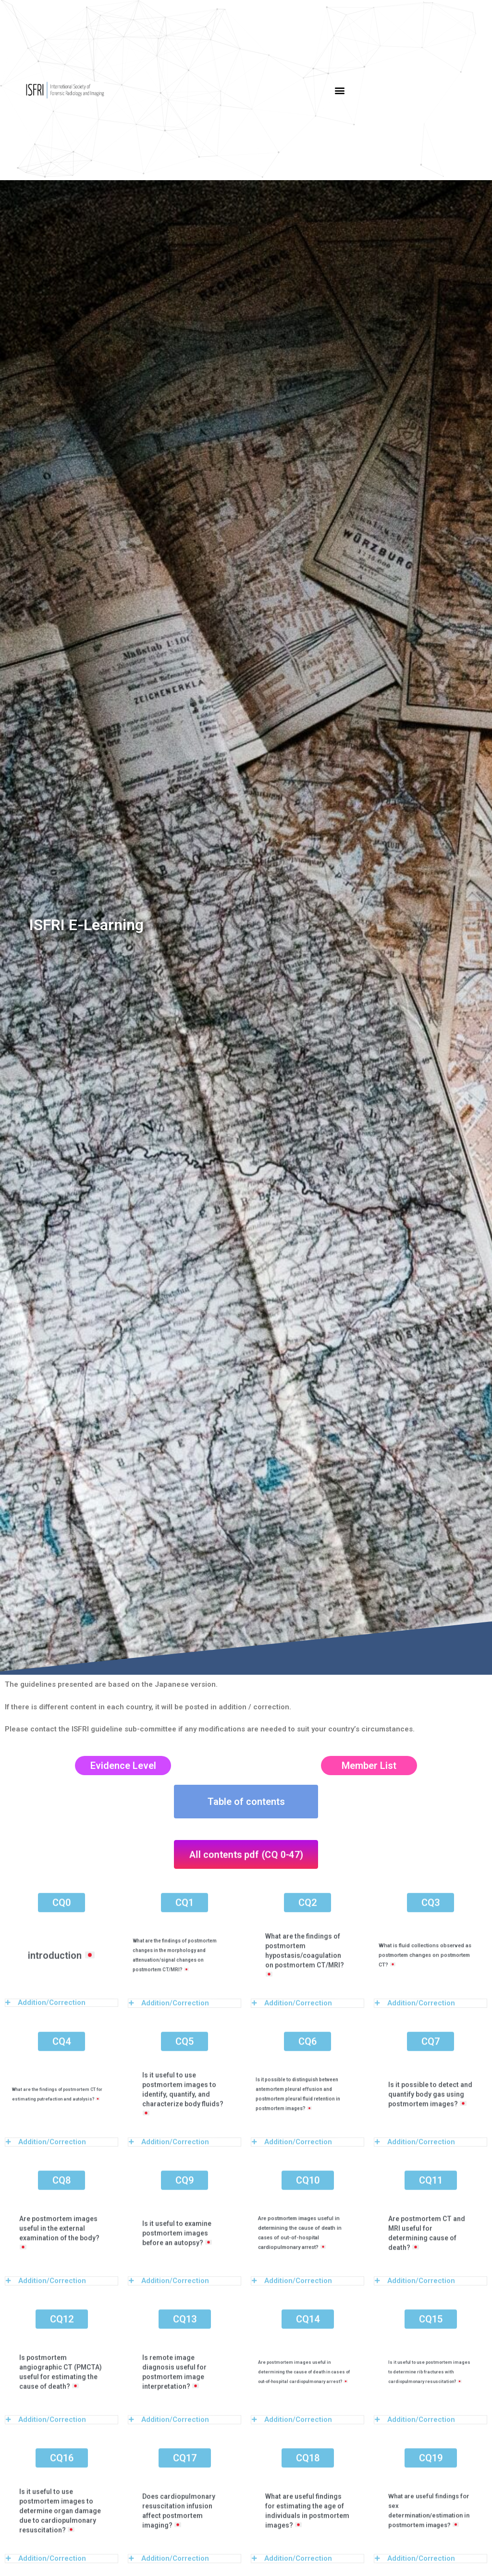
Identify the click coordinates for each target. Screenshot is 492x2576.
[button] (339, 90)
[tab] (61, 2105)
